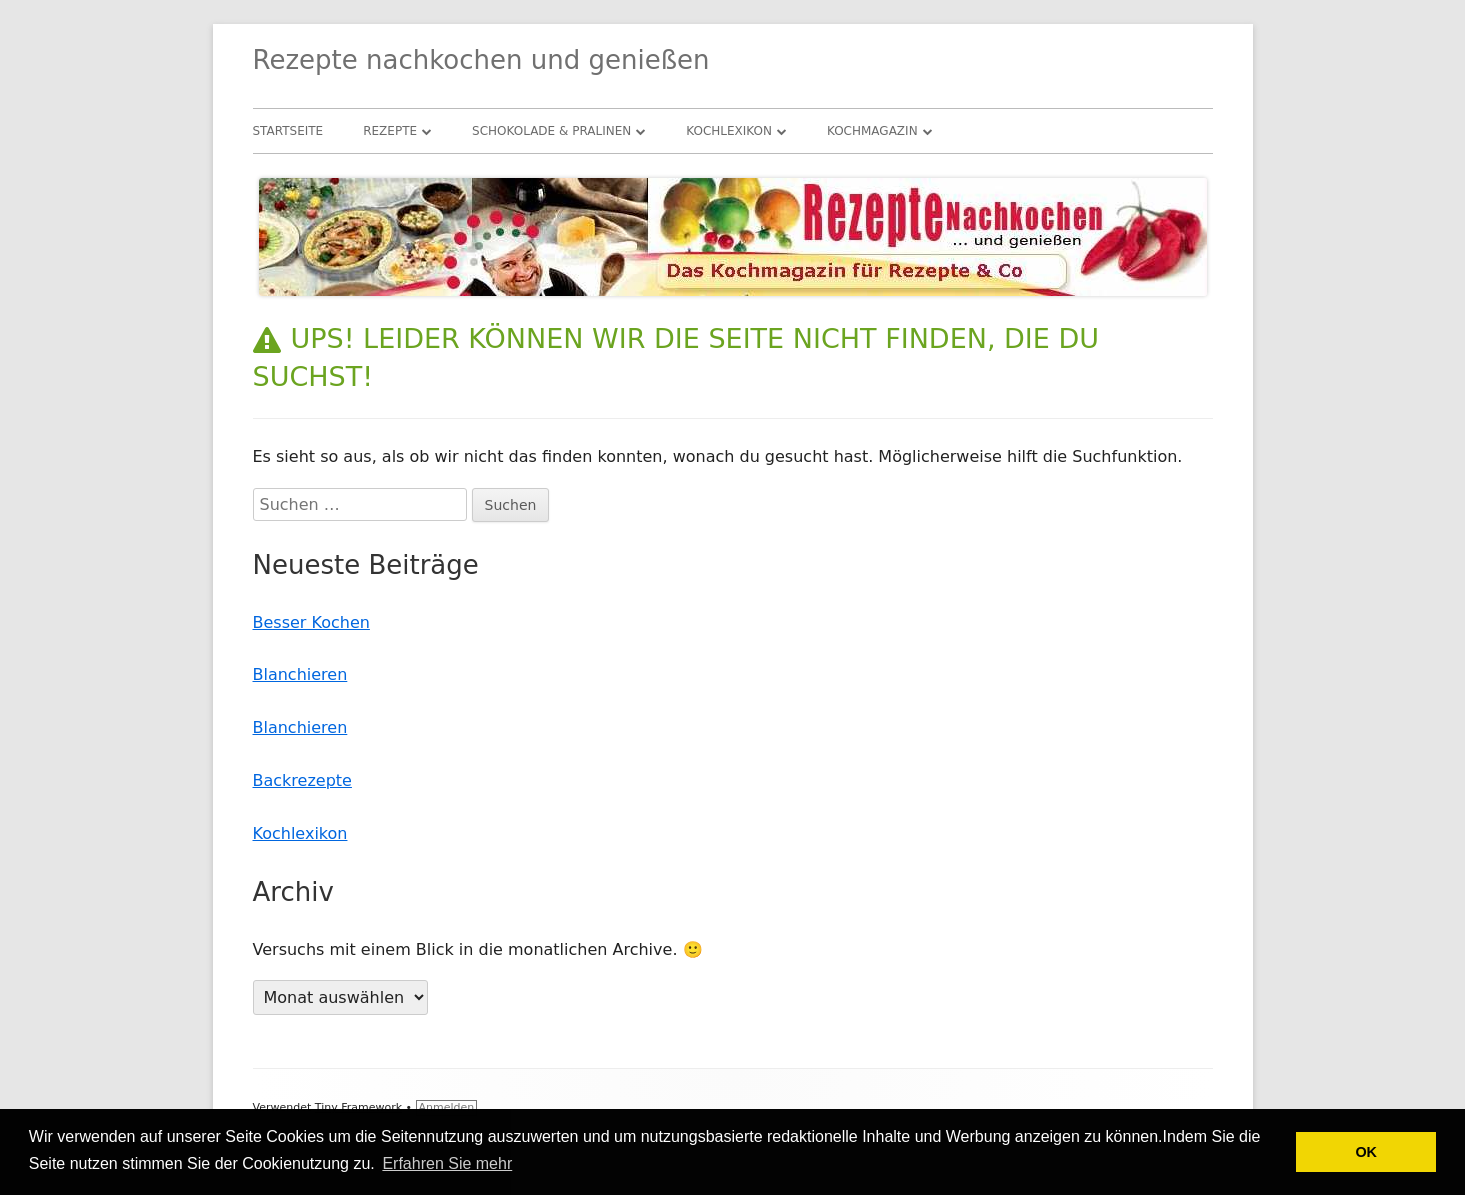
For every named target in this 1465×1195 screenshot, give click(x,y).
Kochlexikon (729, 131)
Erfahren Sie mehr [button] (447, 1163)
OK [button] (1366, 1152)
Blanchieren (300, 674)
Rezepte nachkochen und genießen (481, 60)
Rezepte (390, 131)
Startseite (288, 131)
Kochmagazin (872, 131)
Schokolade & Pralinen (551, 131)
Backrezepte (302, 780)
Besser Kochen (311, 622)
